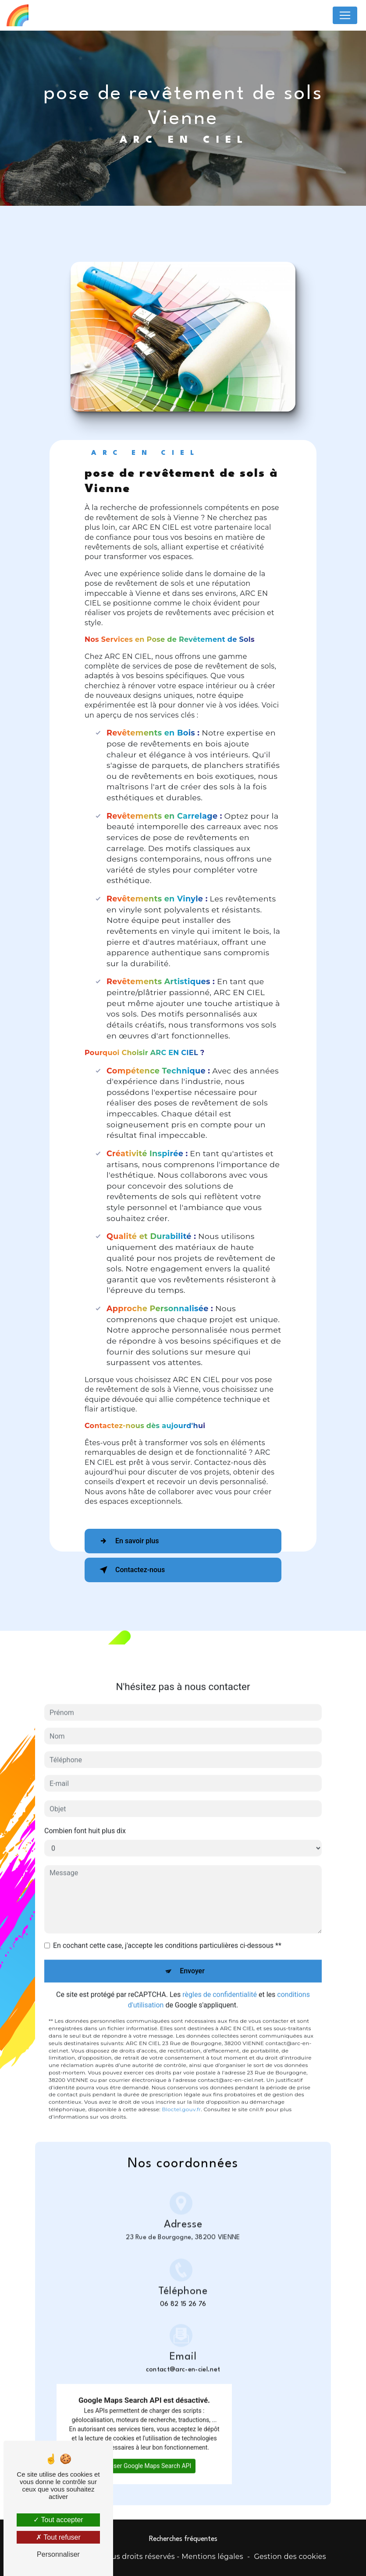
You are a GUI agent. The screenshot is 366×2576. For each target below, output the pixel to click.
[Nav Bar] (345, 15)
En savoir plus (127, 1541)
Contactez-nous (130, 1569)
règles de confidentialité (219, 1980)
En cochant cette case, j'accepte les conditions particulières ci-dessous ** (167, 1931)
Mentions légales (212, 2556)
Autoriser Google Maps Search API (144, 2451)
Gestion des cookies (290, 2556)
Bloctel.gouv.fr (181, 2095)
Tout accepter (58, 2519)
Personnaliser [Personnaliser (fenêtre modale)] (58, 2554)
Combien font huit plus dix (85, 1816)
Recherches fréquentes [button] (183, 2539)
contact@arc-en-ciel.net (183, 2341)
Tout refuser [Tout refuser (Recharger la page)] (58, 2537)
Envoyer (192, 1957)
